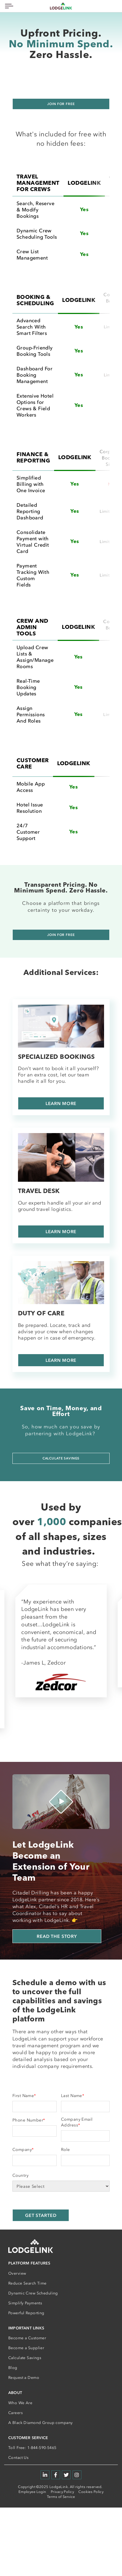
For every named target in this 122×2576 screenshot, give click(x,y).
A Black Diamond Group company (40, 2422)
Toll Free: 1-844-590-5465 (32, 2447)
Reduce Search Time (27, 2283)
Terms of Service (61, 2497)
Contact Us (18, 2457)
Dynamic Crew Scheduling (33, 2293)
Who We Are (20, 2403)
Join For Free (61, 935)
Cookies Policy (91, 2492)
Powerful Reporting (26, 2313)
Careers (15, 2412)
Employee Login (32, 2492)
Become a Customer (27, 2338)
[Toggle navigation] (8, 6)
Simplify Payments (25, 2303)
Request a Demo (23, 2377)
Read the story (57, 1936)
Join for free (61, 104)
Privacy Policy (62, 2492)
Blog (12, 2367)
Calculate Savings (61, 1458)
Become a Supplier (26, 2348)
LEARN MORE (61, 1103)
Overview (17, 2273)
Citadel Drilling (31, 1893)
